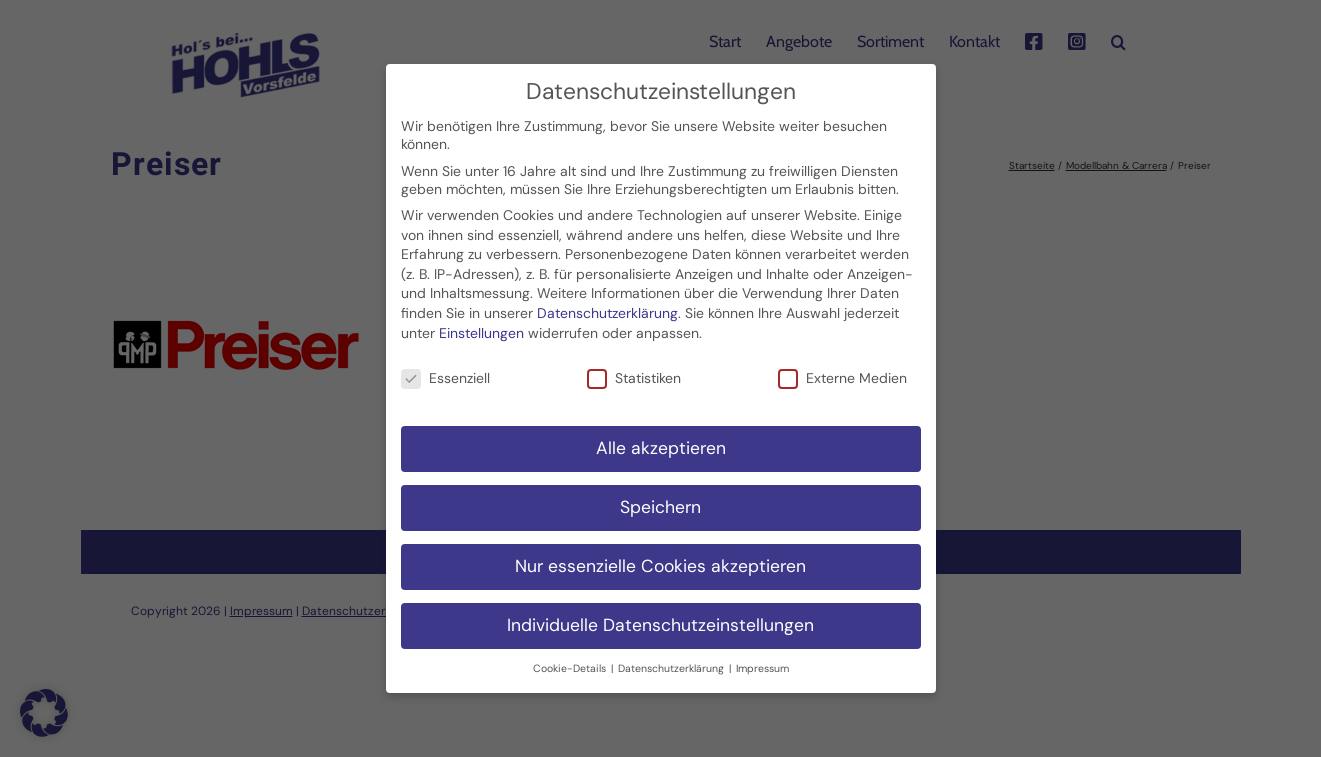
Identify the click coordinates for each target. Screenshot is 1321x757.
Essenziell (445, 368)
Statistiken (634, 368)
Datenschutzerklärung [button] (672, 657)
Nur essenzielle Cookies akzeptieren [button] (660, 556)
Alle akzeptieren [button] (661, 438)
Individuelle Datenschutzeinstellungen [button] (660, 615)
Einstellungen (481, 322)
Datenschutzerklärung (607, 303)
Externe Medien (842, 368)
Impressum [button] (762, 657)
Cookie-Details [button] (571, 657)
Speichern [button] (660, 497)
